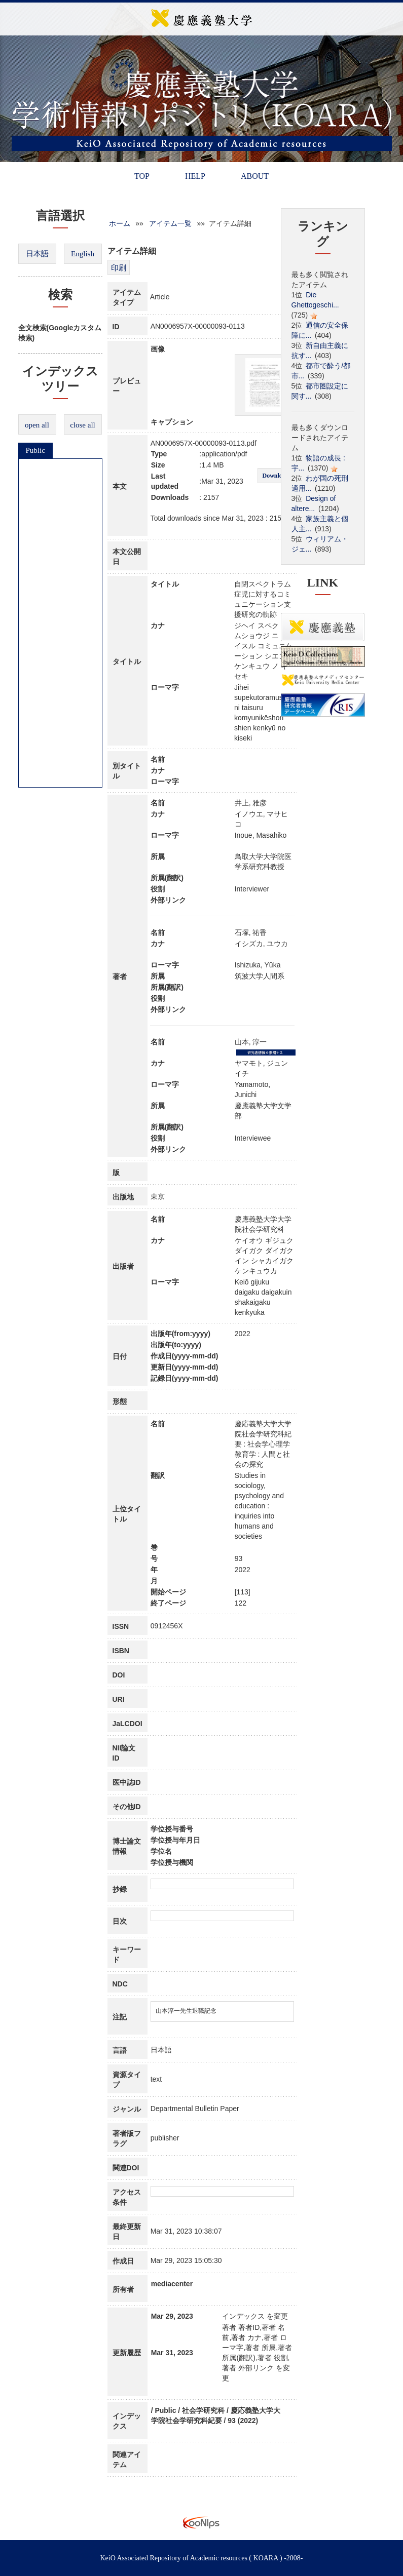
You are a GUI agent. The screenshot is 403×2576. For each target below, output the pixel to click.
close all (82, 425)
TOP (142, 176)
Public (35, 450)
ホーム (119, 223)
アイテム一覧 (170, 223)
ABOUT (255, 176)
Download (275, 475)
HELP (195, 176)
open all (37, 425)
